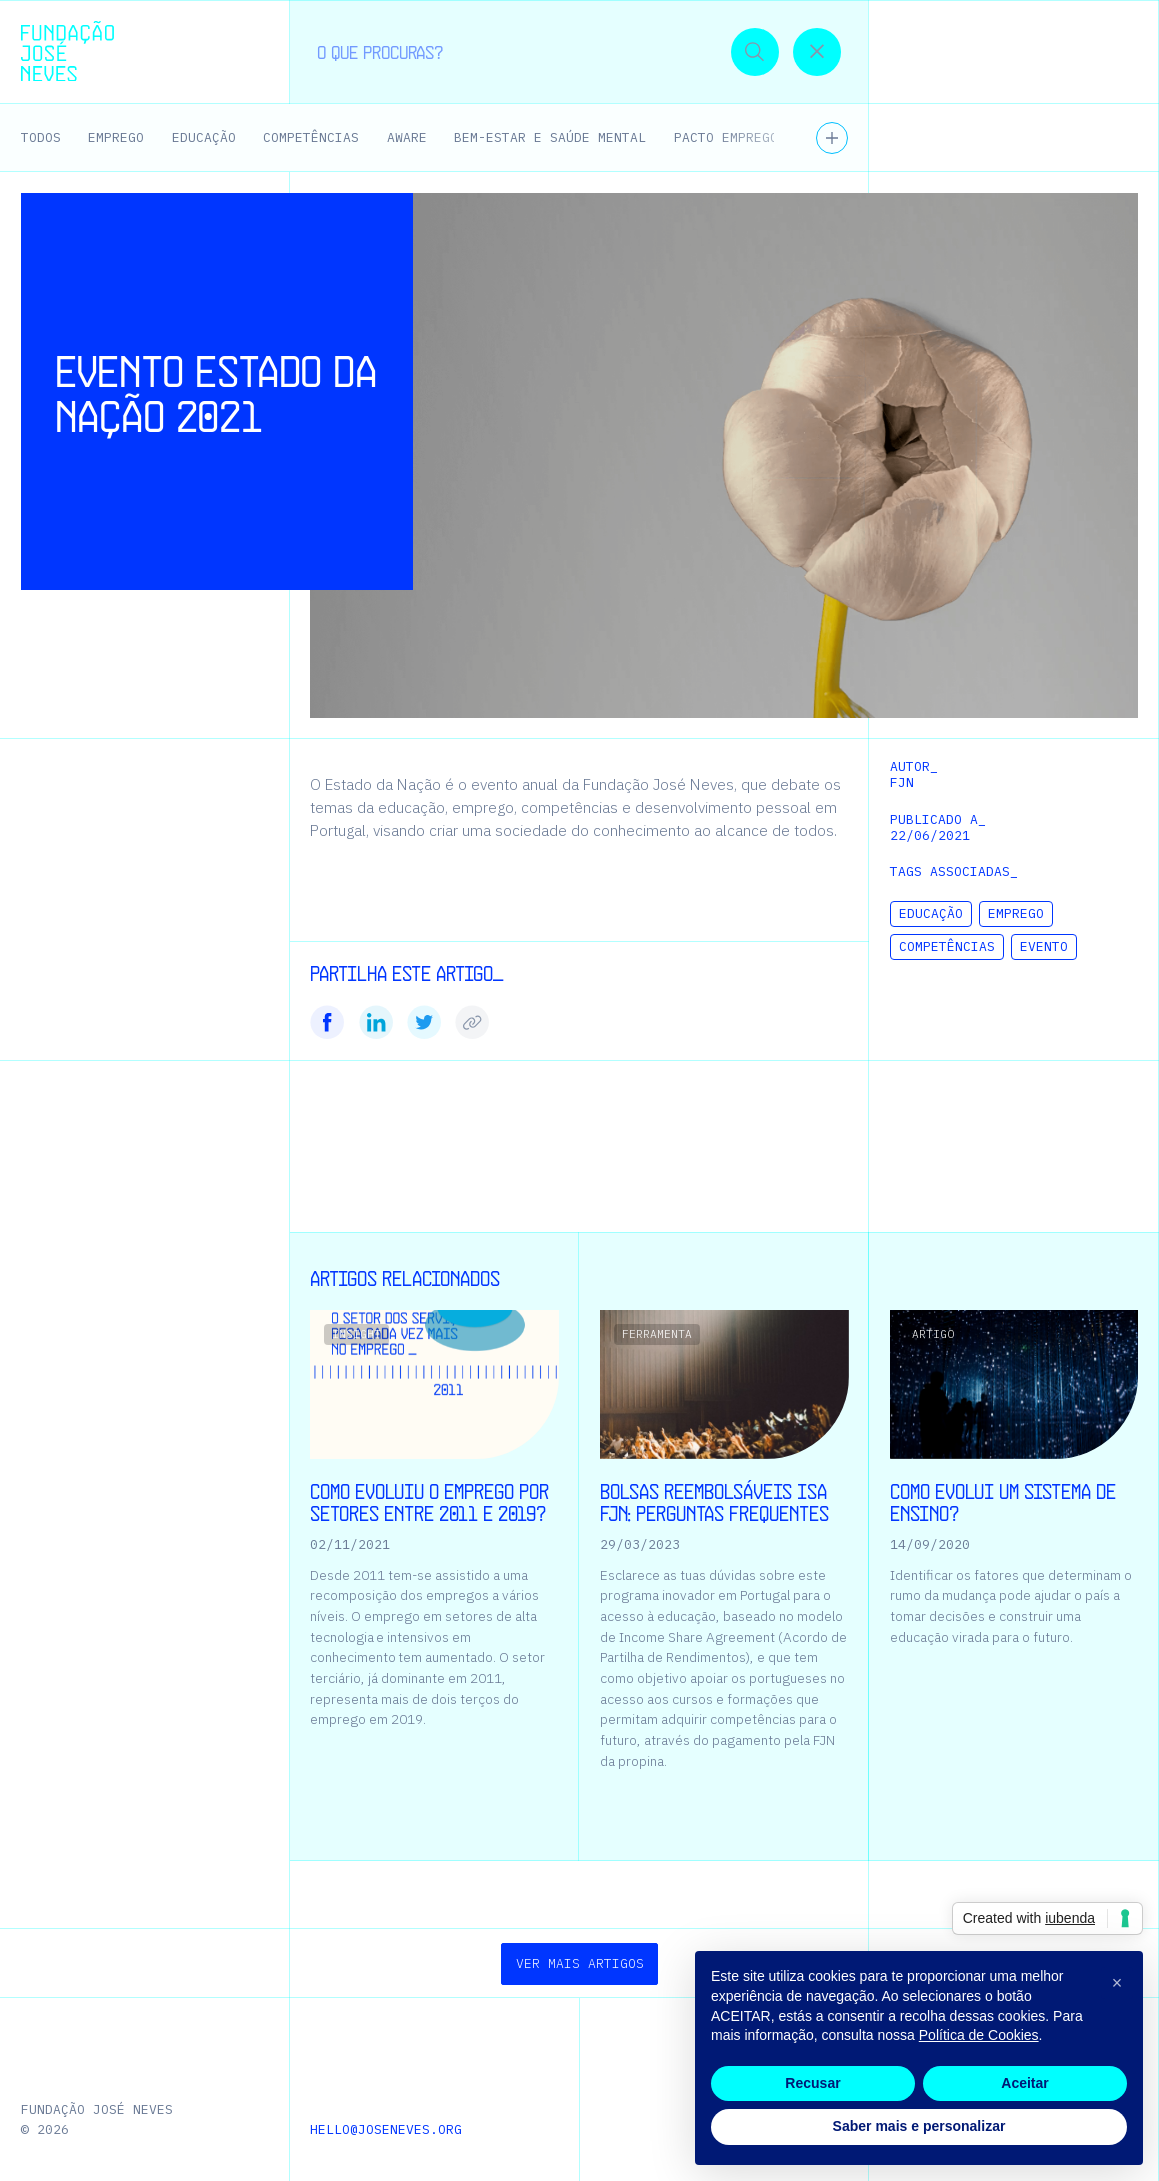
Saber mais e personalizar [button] (919, 2126)
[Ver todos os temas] (832, 138)
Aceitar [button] (1024, 2083)
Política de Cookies (979, 2035)
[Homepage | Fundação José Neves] (67, 51)
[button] (1101, 50)
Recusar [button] (812, 2083)
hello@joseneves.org (386, 2129)
